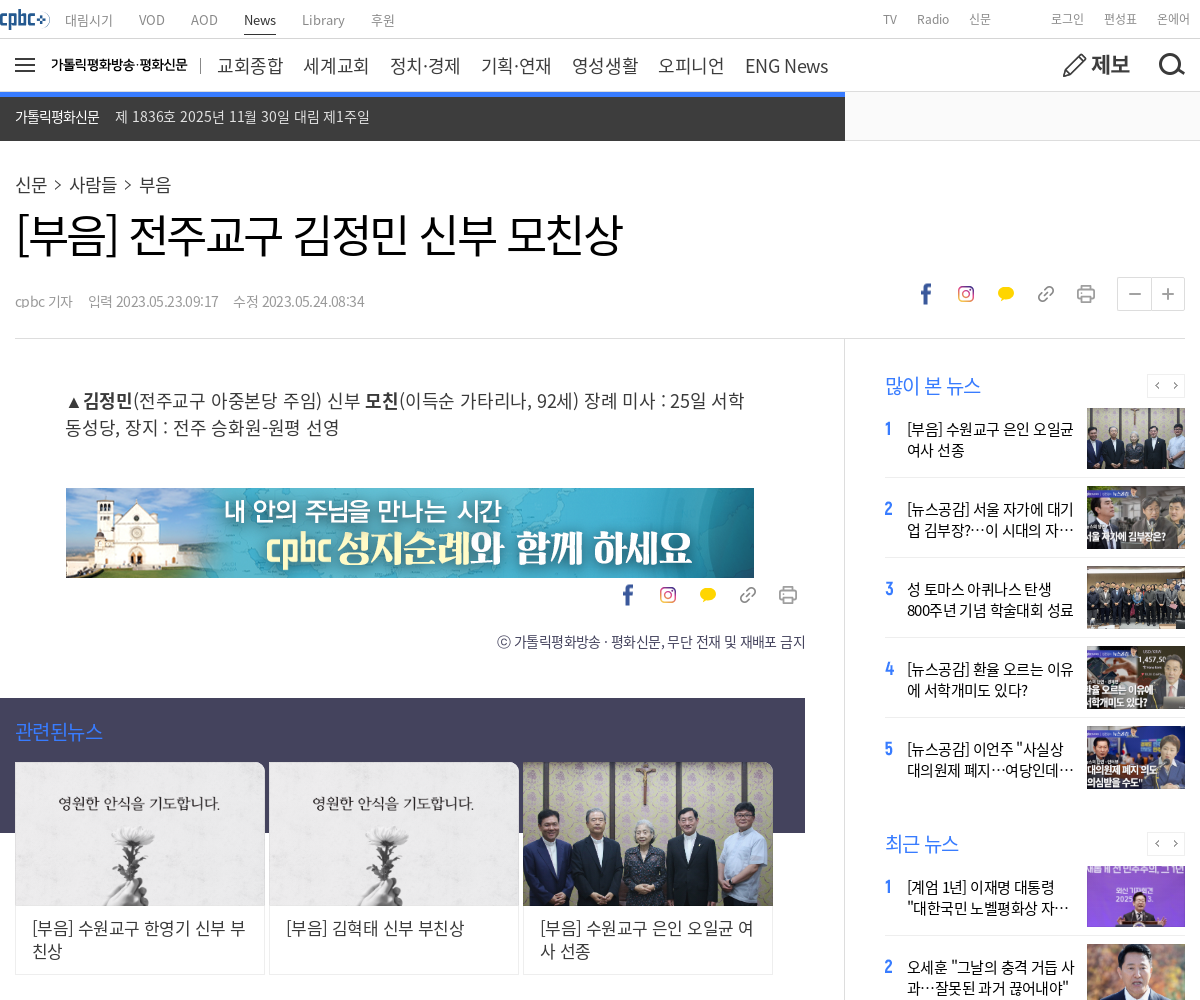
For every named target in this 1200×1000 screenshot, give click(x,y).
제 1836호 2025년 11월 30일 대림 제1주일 (242, 116)
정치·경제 (425, 65)
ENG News (786, 65)
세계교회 (336, 65)
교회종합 (250, 65)
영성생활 (605, 65)
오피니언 (691, 65)
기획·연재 (516, 65)
